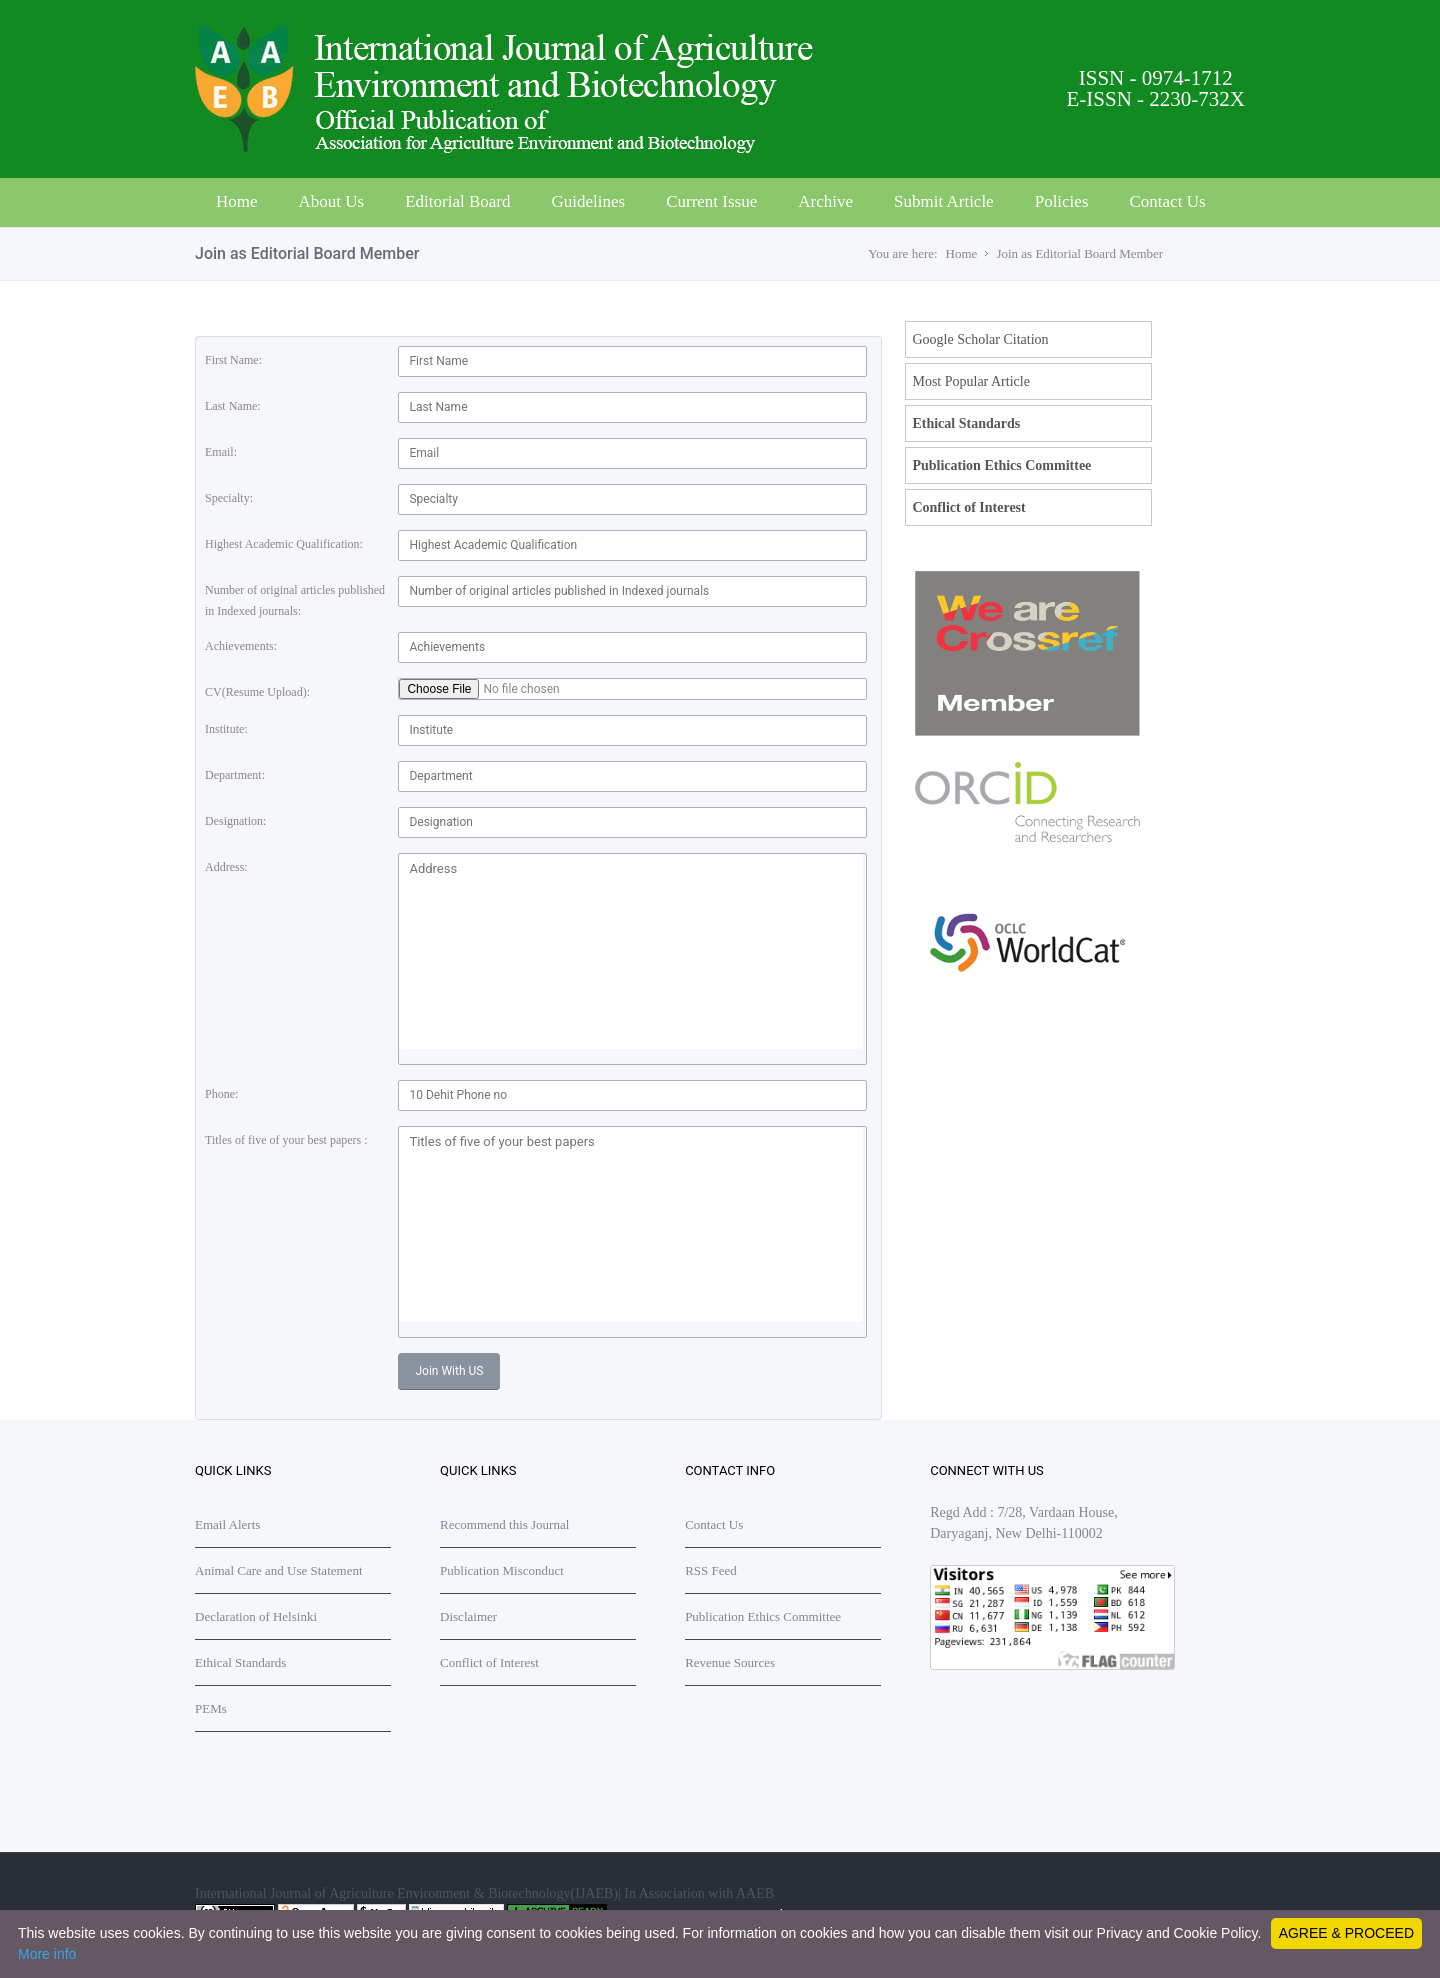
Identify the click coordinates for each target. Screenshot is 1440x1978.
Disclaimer (468, 1616)
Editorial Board (457, 201)
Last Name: (233, 406)
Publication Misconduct (502, 1570)
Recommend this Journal (504, 1524)
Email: (221, 452)
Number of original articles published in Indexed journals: (295, 600)
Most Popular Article (970, 381)
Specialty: (229, 498)
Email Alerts (227, 1524)
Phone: (221, 1094)
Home (237, 201)
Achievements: (241, 646)
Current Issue (711, 201)
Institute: (226, 729)
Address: (226, 867)
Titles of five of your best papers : (286, 1140)
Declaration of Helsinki (256, 1616)
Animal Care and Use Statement (279, 1570)
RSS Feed (711, 1570)
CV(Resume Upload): (257, 692)
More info (47, 1954)
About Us (332, 201)
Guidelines (588, 201)
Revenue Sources (730, 1662)
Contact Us (1168, 201)
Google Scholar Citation (980, 339)
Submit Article (944, 201)
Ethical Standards (966, 423)
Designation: (235, 821)
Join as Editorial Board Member (1079, 253)
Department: (235, 775)
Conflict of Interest (968, 507)
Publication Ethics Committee (1001, 465)
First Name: (233, 360)
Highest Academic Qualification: (284, 544)
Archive (825, 201)
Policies (1062, 201)
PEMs (211, 1708)
